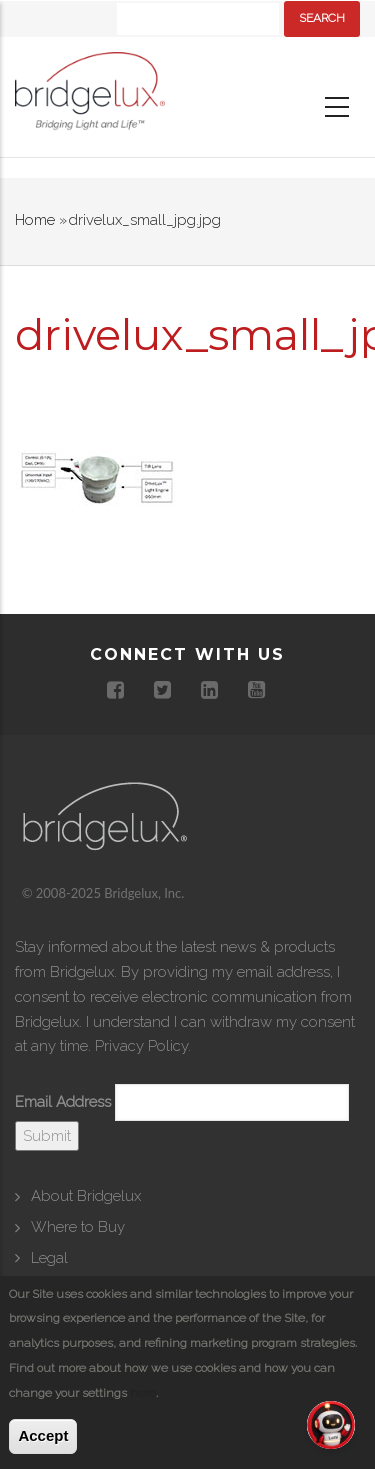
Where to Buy (78, 1227)
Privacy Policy (141, 1046)
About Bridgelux (86, 1196)
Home (35, 220)
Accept (43, 1435)
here (143, 1393)
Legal (49, 1258)
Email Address (63, 1102)
